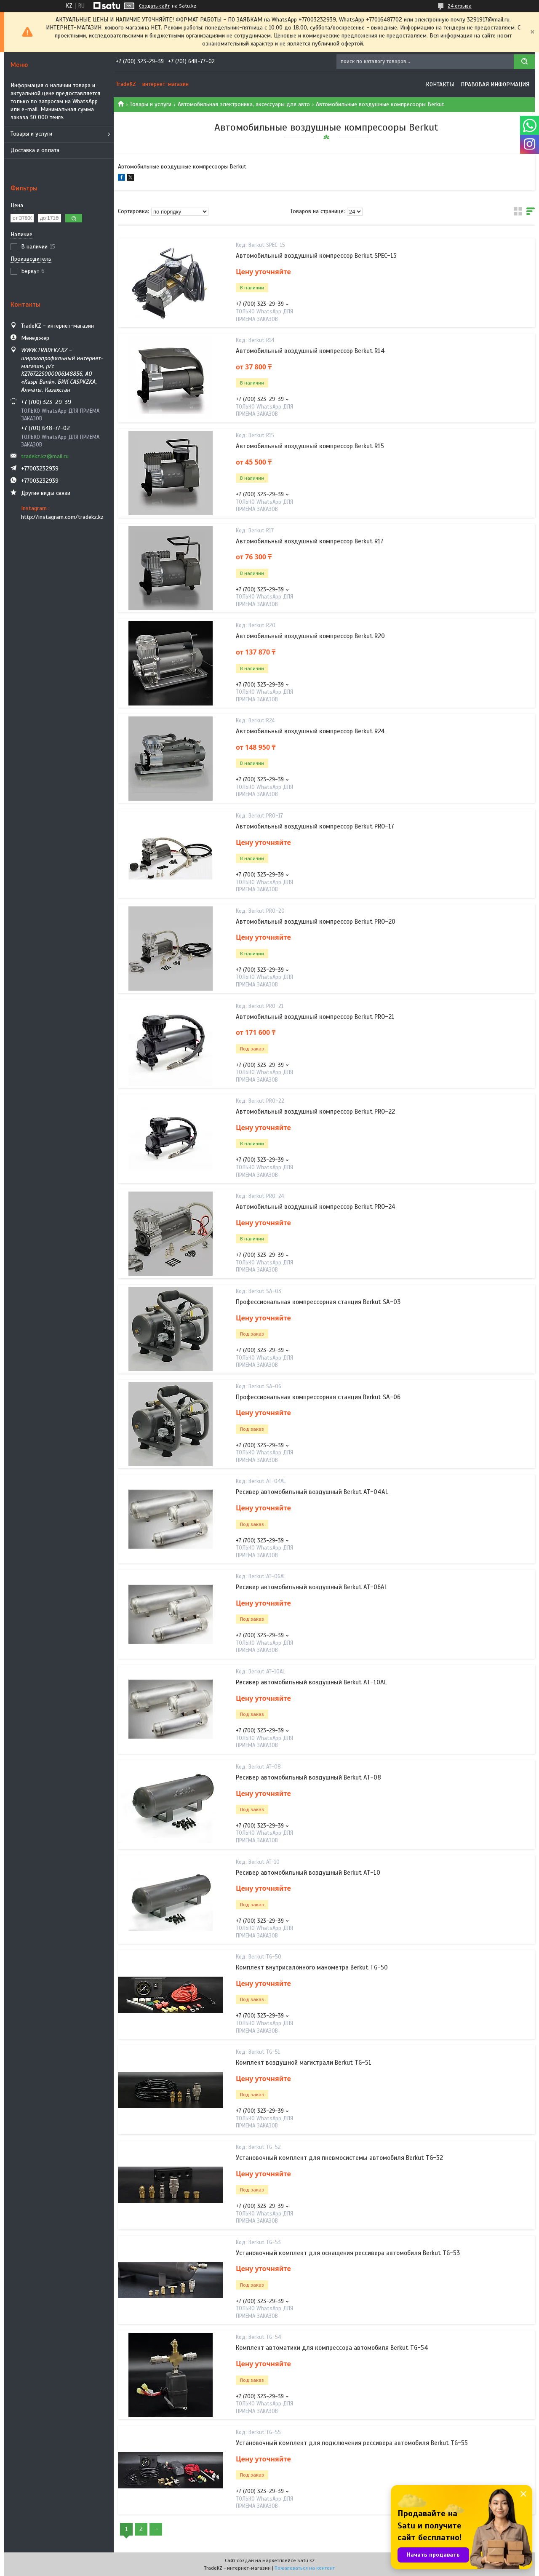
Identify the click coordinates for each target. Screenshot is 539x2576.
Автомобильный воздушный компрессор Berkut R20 (310, 636)
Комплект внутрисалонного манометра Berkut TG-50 (312, 1967)
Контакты (440, 84)
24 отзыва (460, 6)
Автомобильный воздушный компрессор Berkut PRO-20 (315, 921)
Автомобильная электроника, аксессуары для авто (244, 104)
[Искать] (524, 61)
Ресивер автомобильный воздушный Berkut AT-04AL (312, 1492)
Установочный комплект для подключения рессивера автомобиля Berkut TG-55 (352, 2443)
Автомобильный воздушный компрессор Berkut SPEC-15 (316, 255)
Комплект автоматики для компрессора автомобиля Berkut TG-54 (332, 2348)
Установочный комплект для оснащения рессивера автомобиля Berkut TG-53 (348, 2253)
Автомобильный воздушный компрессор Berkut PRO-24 (315, 1207)
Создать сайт (154, 6)
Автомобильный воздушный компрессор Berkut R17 (310, 541)
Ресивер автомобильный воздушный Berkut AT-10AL (311, 1682)
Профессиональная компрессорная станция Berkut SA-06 (318, 1397)
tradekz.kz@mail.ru (45, 456)
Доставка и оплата (35, 150)
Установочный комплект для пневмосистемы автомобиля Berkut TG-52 (339, 2158)
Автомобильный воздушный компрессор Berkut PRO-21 (315, 1017)
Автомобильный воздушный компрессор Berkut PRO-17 (315, 826)
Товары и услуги (31, 133)
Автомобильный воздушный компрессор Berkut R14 (310, 351)
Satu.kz (306, 2560)
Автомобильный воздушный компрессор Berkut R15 (310, 446)
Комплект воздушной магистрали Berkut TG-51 (303, 2062)
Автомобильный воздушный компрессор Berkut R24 (310, 731)
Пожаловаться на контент (305, 2568)
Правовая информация (495, 84)
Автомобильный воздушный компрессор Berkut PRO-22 (315, 1111)
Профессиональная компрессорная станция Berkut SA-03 (318, 1302)
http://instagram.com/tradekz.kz (62, 517)
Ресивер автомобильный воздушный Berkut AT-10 (308, 1872)
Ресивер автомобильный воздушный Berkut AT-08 (308, 1777)
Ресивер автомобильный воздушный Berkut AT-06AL (311, 1587)
